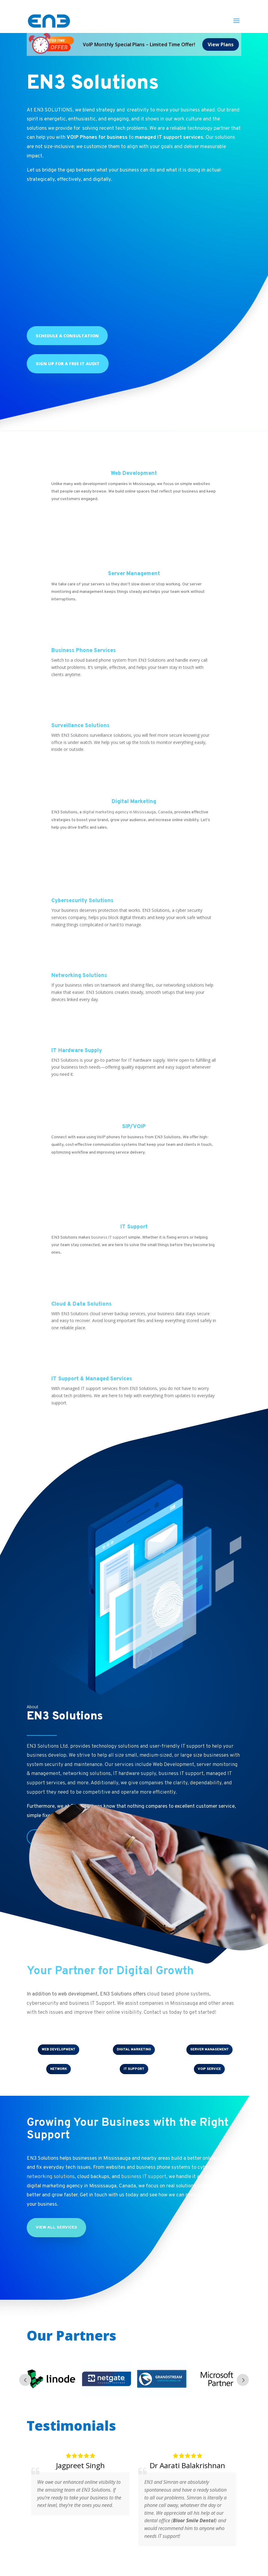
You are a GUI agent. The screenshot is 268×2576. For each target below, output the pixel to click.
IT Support (134, 1227)
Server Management (134, 573)
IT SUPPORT (134, 2069)
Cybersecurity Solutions (82, 900)
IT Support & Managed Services (91, 1379)
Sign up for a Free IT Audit (68, 363)
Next (243, 2380)
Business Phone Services (83, 650)
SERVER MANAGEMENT (209, 2049)
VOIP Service (209, 2069)
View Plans (220, 44)
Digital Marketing (134, 801)
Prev (25, 2380)
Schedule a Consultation (67, 335)
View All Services (56, 2227)
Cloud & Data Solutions (81, 1304)
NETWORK (58, 2069)
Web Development (134, 473)
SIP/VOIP (134, 1126)
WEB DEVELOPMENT (58, 2049)
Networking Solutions (79, 975)
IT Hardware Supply (76, 1050)
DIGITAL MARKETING (134, 2049)
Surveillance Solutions (80, 725)
